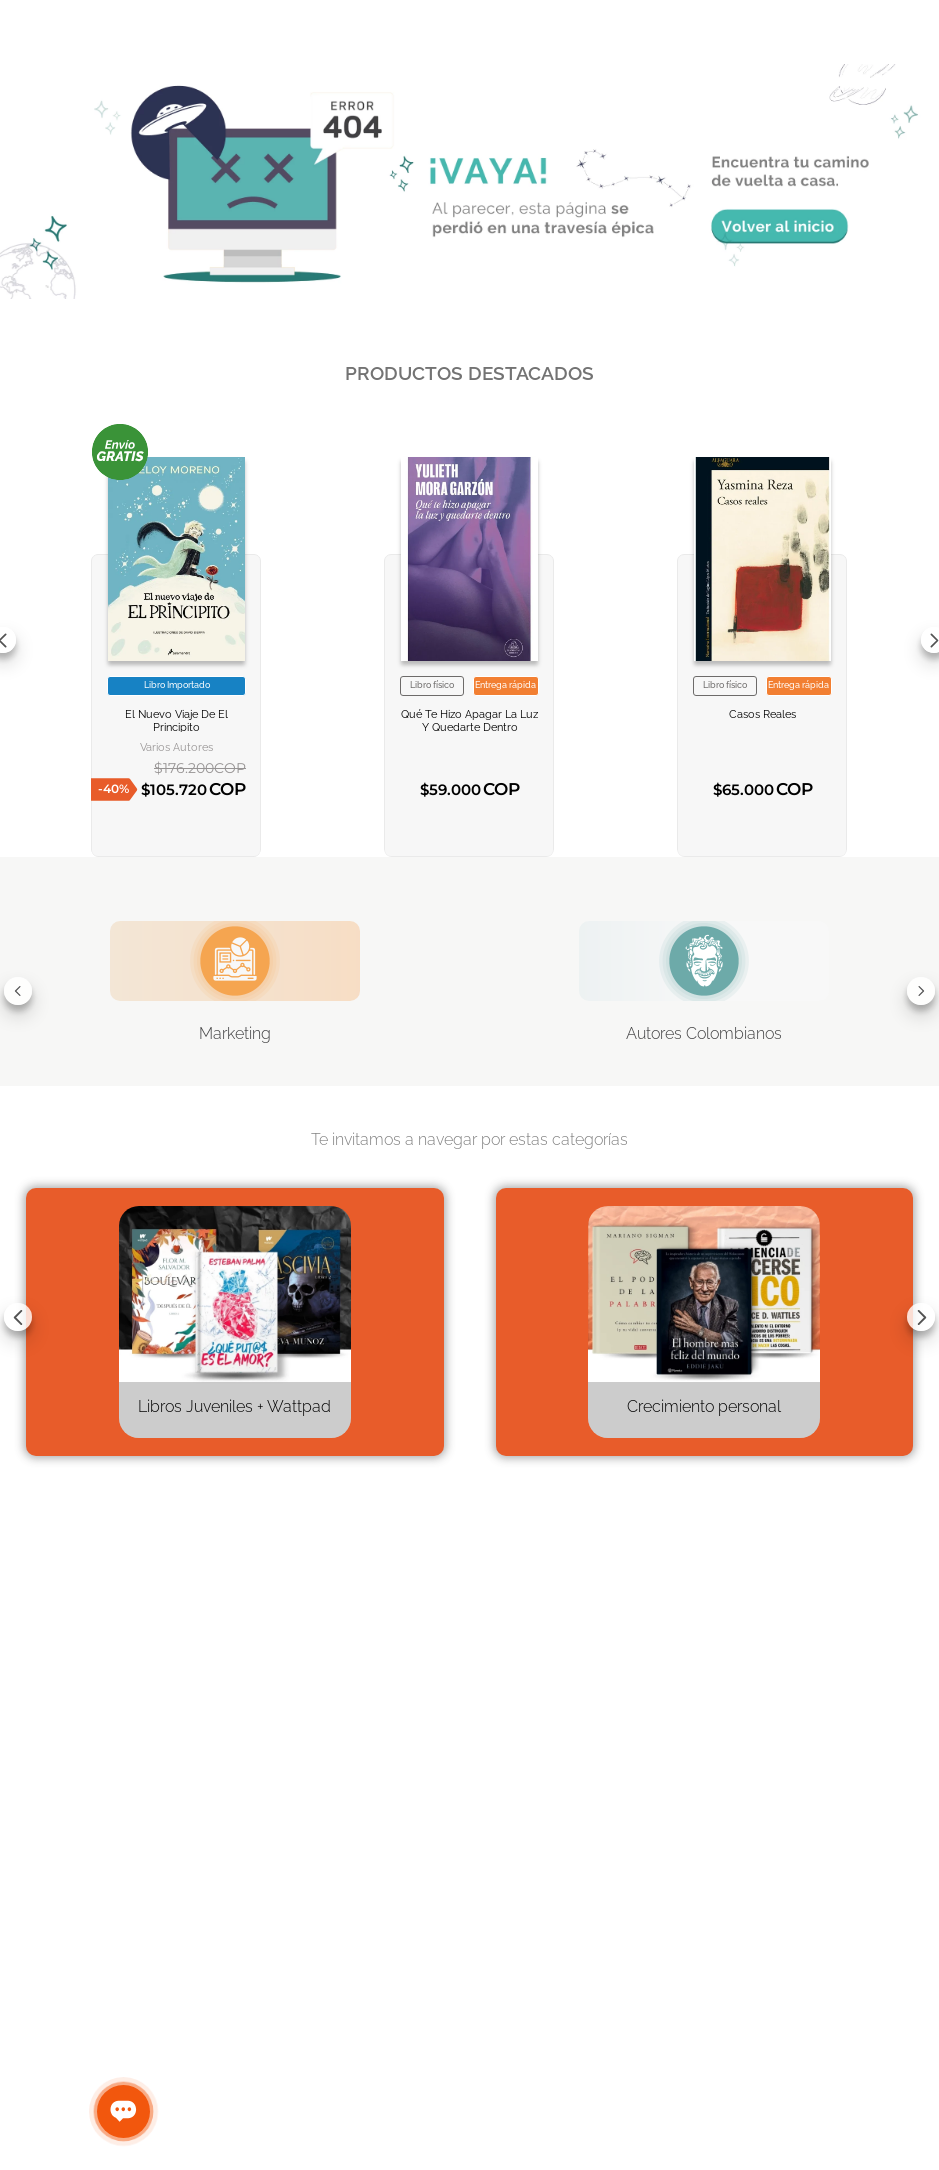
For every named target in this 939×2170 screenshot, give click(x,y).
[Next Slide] (921, 991)
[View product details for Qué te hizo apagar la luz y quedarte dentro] (469, 640)
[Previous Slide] (18, 991)
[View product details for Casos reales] (762, 640)
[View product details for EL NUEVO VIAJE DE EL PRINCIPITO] (176, 640)
